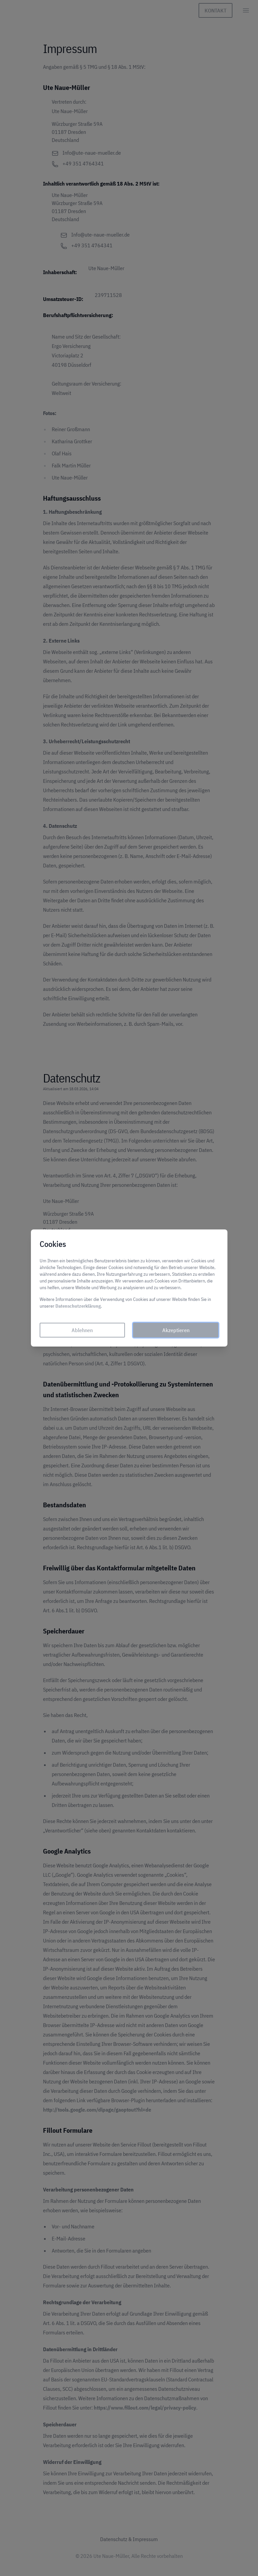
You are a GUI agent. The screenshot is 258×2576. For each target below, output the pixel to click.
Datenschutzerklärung (80, 1309)
